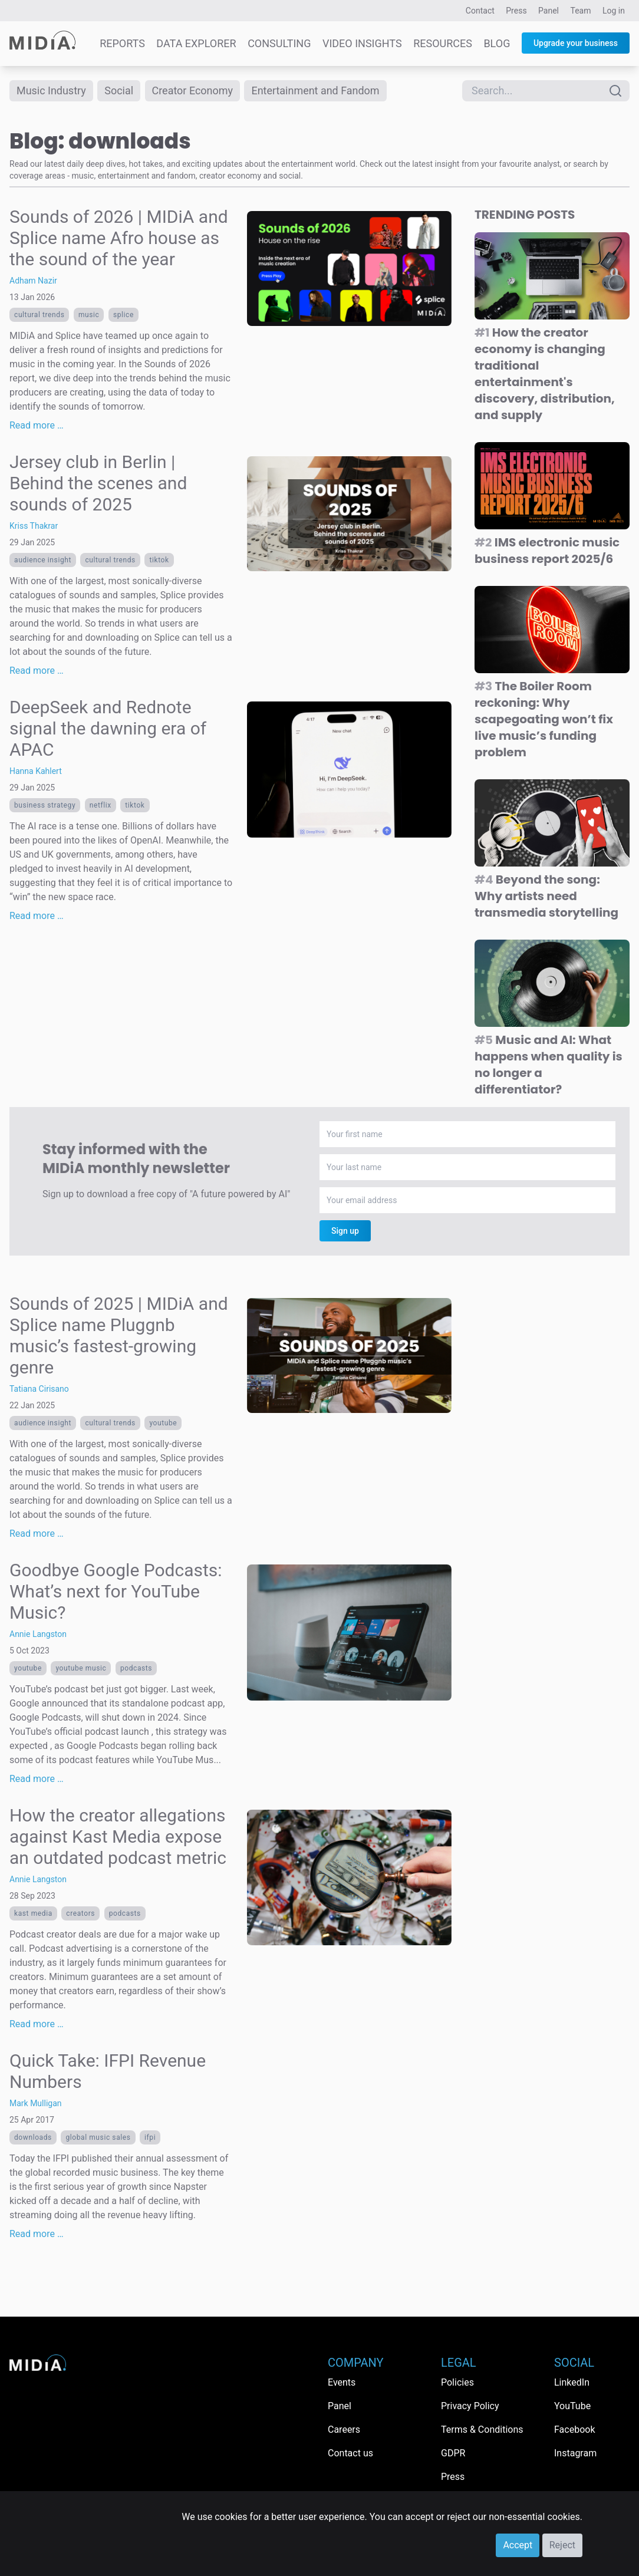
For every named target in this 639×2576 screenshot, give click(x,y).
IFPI (150, 2137)
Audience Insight (42, 560)
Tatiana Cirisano (39, 1389)
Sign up (345, 1231)
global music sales (97, 2137)
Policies (457, 2382)
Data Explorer (196, 43)
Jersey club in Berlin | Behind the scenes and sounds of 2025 (98, 483)
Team (581, 10)
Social (119, 90)
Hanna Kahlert (35, 771)
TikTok (159, 560)
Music (89, 315)
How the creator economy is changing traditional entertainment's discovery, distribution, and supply (545, 373)
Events (341, 2382)
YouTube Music (80, 1668)
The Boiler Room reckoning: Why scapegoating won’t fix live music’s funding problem (544, 719)
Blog (496, 43)
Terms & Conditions (482, 2429)
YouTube (163, 1423)
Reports (122, 43)
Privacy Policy (470, 2406)
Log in (613, 10)
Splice (123, 315)
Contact (480, 10)
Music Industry (51, 90)
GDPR (453, 2453)
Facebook (574, 2429)
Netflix (100, 805)
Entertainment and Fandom (316, 90)
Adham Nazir (33, 280)
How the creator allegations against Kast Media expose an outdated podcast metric (117, 1836)
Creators (80, 1913)
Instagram (575, 2453)
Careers (344, 2429)
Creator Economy (192, 90)
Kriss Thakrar (33, 526)
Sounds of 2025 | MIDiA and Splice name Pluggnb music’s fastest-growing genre (118, 1335)
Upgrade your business (575, 43)
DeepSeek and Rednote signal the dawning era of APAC (107, 728)
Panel (548, 10)
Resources (442, 43)
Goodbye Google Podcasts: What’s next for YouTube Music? (115, 1591)
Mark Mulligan (35, 2103)
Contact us (350, 2453)
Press (516, 10)
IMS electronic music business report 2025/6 (547, 550)
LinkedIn (571, 2382)
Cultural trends (39, 315)
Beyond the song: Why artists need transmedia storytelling (546, 896)
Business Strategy (44, 805)
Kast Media (33, 1913)
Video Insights (362, 43)
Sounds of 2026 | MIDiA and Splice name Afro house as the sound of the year (118, 237)
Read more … (36, 425)
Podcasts (136, 1668)
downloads (33, 2137)
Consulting (279, 43)
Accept (517, 2545)
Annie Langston (38, 1634)
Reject (562, 2545)
